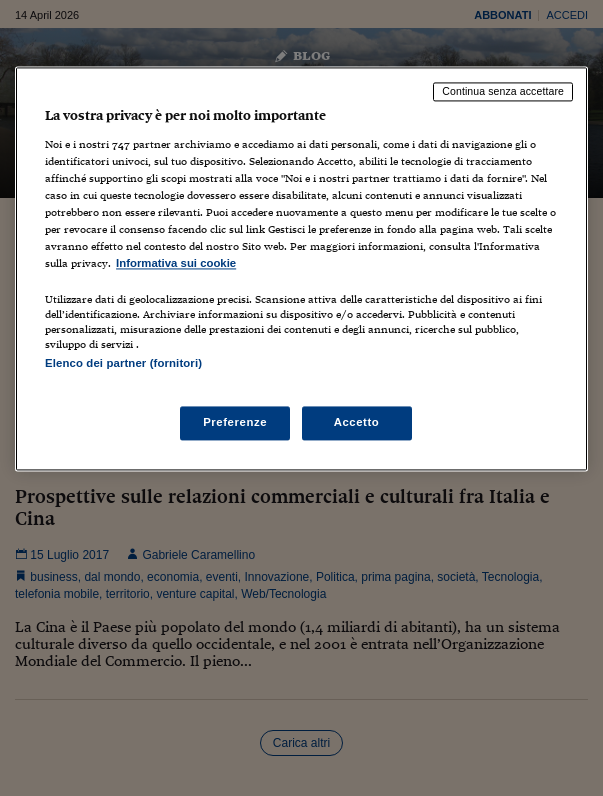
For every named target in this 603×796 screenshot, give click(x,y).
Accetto (357, 422)
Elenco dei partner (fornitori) (123, 364)
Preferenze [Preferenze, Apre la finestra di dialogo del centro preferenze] (235, 422)
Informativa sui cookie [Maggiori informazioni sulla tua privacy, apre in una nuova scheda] (176, 264)
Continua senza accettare (503, 92)
